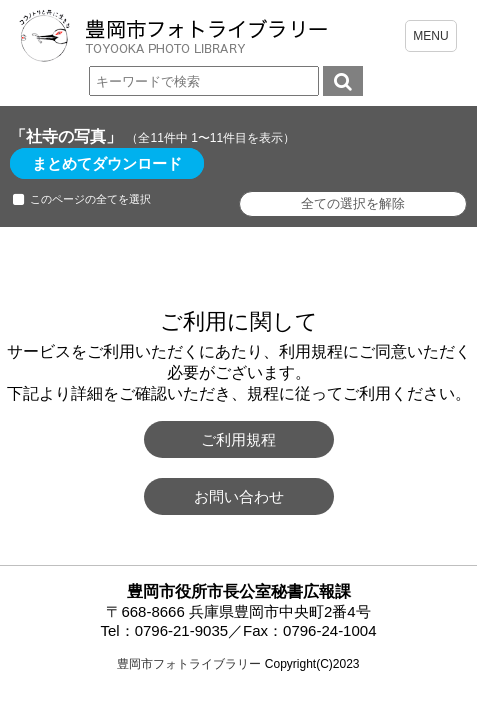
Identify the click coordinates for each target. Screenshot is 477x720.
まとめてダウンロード (107, 163)
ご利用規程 (238, 439)
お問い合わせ (239, 496)
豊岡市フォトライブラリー (189, 664)
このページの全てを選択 (90, 199)
